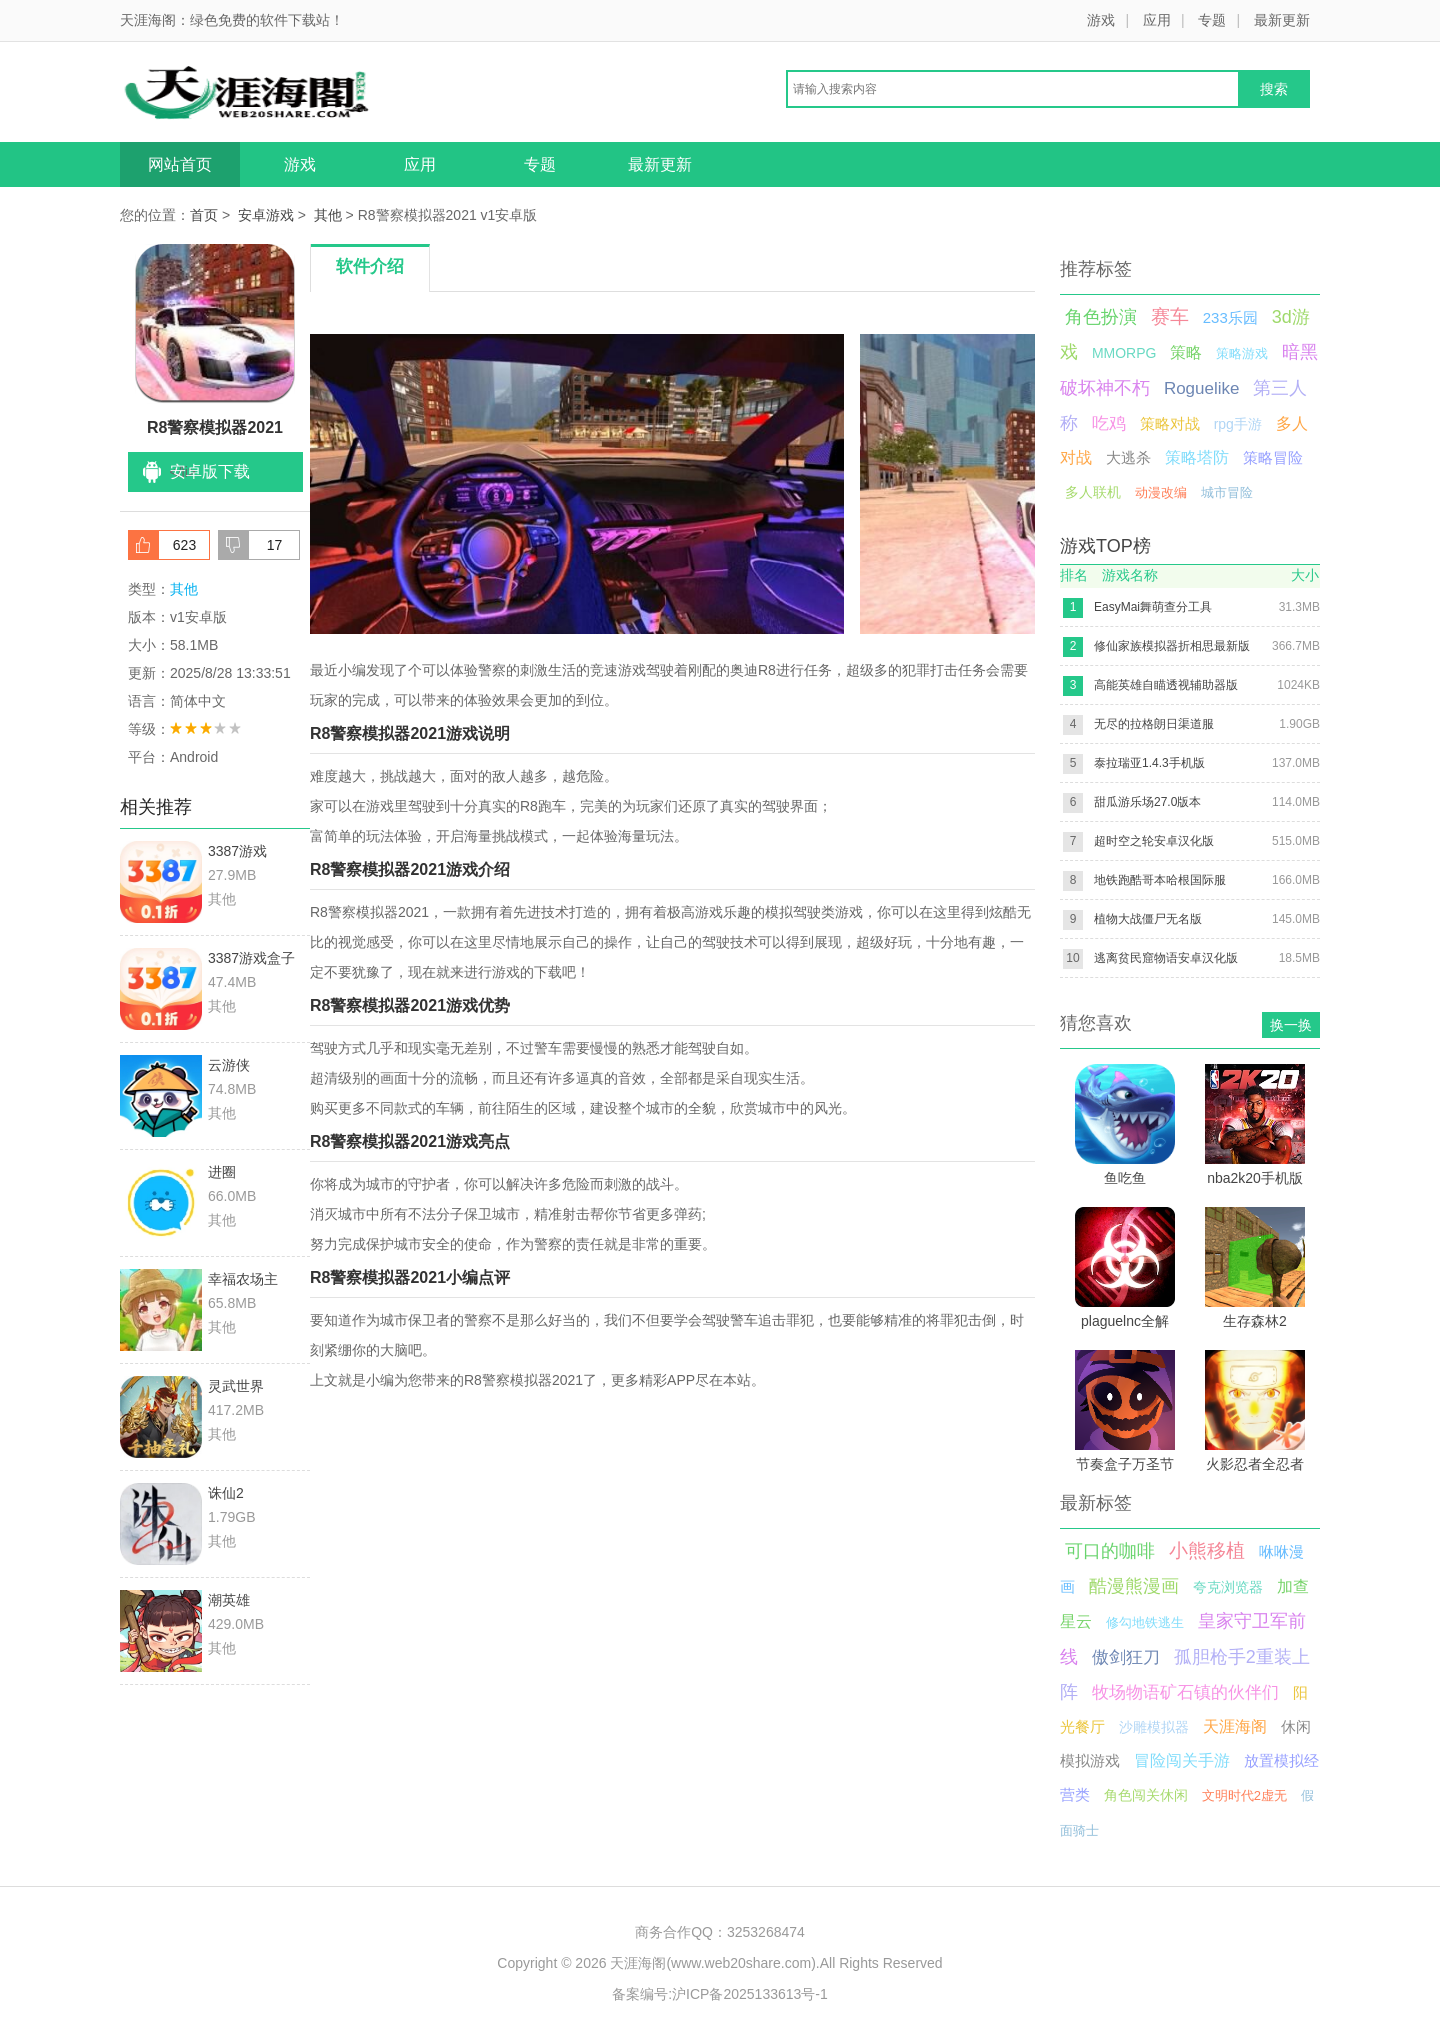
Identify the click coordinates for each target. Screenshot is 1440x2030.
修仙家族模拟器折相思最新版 (1172, 646)
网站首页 (180, 164)
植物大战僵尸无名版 (1148, 919)
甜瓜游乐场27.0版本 (1147, 802)
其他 (328, 215)
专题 (1212, 20)
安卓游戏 (266, 215)
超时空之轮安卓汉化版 (1154, 841)
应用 (1157, 20)
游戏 (1101, 20)
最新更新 (1282, 20)
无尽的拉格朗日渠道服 (1154, 724)
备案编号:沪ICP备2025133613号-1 (720, 1994)
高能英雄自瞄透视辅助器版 (1166, 685)
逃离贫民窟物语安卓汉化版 (1166, 958)
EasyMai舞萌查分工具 (1153, 607)
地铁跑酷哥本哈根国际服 (1160, 880)
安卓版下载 (210, 471)
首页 (204, 215)
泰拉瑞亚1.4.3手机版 (1149, 763)
